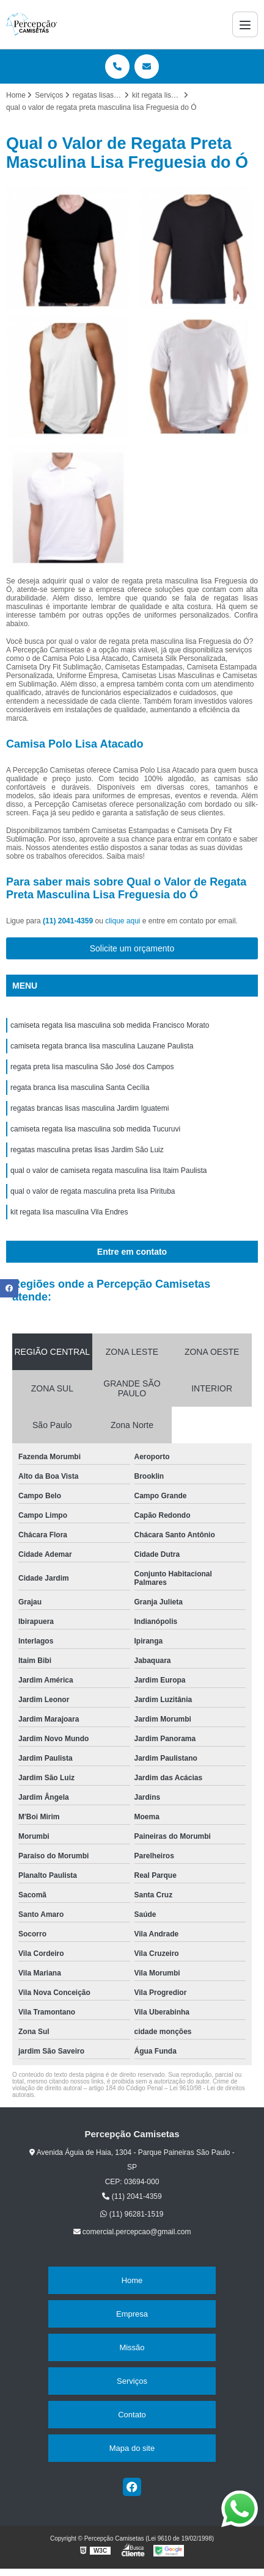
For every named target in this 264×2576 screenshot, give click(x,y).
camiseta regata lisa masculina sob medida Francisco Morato (109, 1025)
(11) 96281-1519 (131, 2214)
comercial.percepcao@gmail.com (132, 2232)
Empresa (132, 2313)
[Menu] (245, 24)
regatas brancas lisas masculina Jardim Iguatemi (89, 1108)
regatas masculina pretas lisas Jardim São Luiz (87, 1149)
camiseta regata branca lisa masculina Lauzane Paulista (102, 1046)
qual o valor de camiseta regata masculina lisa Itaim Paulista (108, 1170)
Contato (132, 2414)
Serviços (132, 2381)
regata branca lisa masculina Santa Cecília (79, 1087)
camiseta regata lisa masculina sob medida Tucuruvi (95, 1129)
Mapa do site (132, 2448)
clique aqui (122, 921)
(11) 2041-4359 (69, 921)
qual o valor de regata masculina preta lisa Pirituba (92, 1191)
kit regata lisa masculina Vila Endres (69, 1212)
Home (132, 2280)
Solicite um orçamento (132, 948)
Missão (131, 2347)
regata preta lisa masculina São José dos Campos (92, 1067)
